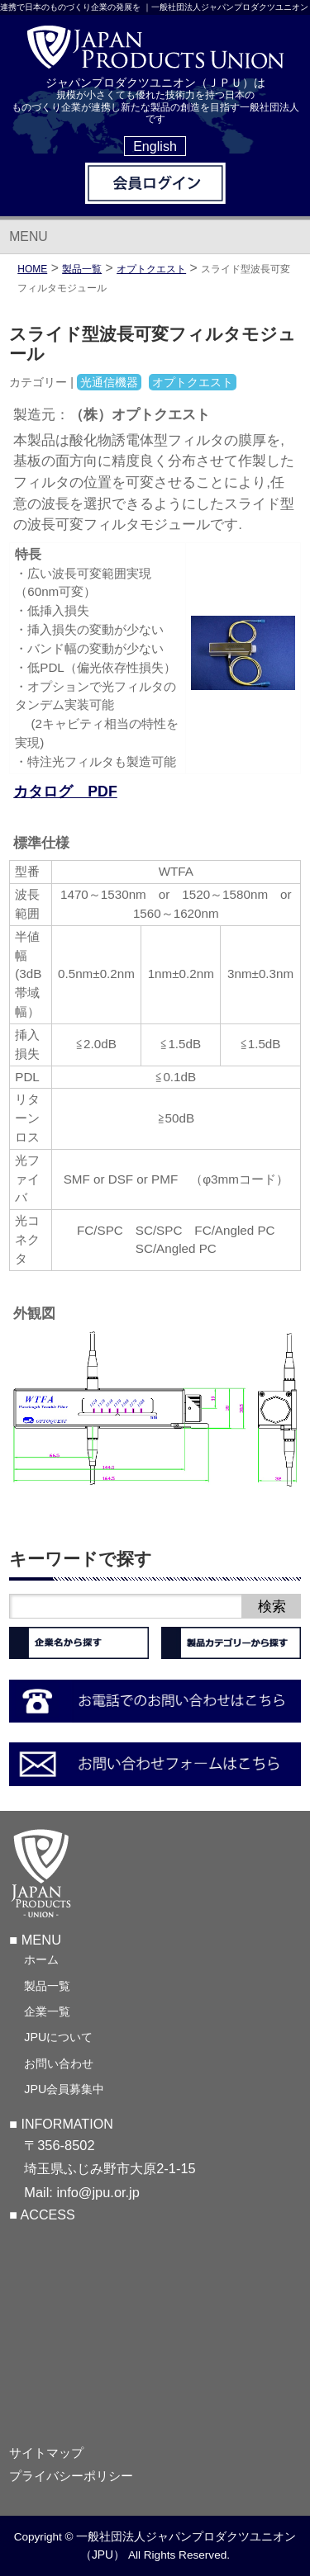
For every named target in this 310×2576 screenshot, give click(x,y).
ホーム (41, 1959)
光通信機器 (109, 382)
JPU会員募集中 (64, 2089)
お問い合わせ (58, 2063)
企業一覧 (47, 2011)
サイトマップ (46, 2453)
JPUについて (58, 2037)
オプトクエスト (151, 269)
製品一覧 (47, 1985)
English (155, 146)
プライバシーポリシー (71, 2476)
